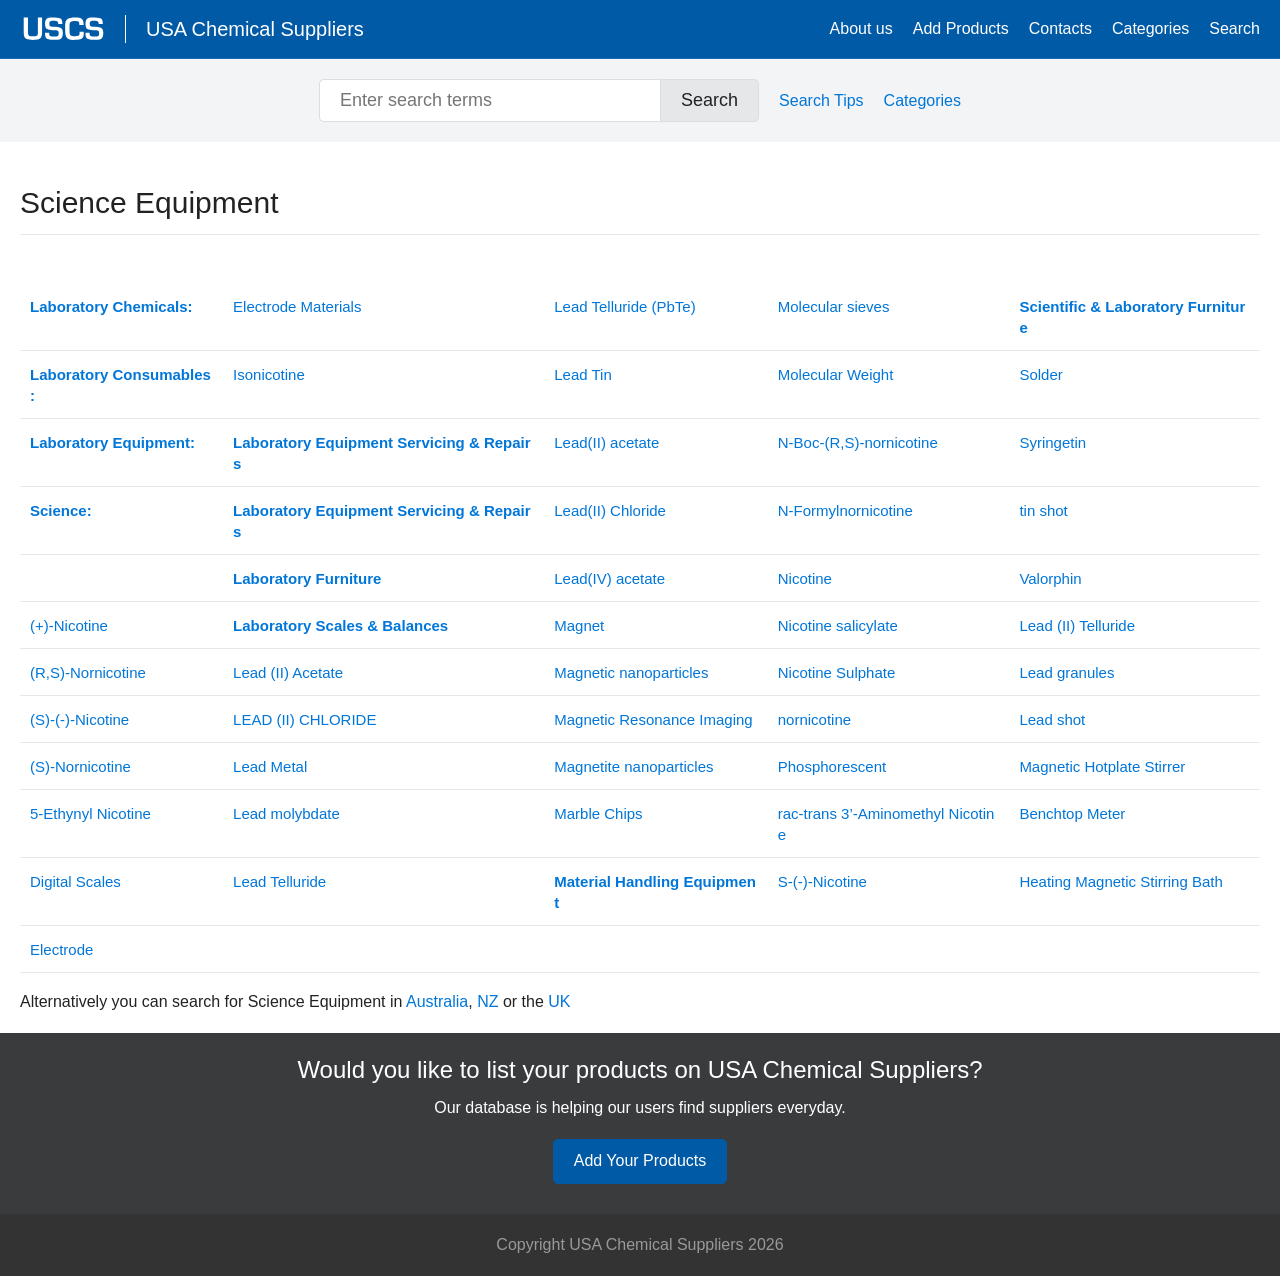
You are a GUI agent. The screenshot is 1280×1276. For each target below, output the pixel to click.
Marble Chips (598, 813)
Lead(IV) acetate (609, 578)
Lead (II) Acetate (288, 672)
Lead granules (1066, 672)
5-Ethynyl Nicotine (90, 813)
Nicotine (805, 578)
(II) (304, 719)
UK (559, 1001)
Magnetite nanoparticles (633, 766)
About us (861, 28)
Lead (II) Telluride (1077, 625)
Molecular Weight (836, 374)
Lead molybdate (286, 813)
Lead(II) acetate (606, 442)
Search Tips (821, 100)
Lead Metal (270, 766)
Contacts (1060, 28)
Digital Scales (75, 881)
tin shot (1043, 510)
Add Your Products (640, 1160)
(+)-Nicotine (69, 625)
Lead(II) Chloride (610, 510)
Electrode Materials (297, 306)
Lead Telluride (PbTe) (624, 306)
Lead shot (1052, 719)
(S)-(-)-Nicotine (79, 719)
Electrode (61, 949)
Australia (437, 1001)
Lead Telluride (279, 881)
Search (1234, 28)
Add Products (961, 28)
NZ (487, 1001)
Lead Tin (583, 374)
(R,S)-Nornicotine (88, 672)
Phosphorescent (832, 766)
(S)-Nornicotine (80, 766)
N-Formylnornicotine (845, 510)
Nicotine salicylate (838, 625)
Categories (1150, 28)
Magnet (579, 625)
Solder (1040, 374)
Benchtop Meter (1072, 813)
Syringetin (1052, 442)
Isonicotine (269, 374)
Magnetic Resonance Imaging (653, 719)
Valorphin (1050, 578)
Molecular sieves (834, 306)
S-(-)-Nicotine (822, 881)
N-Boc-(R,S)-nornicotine (858, 442)
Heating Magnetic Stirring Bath (1120, 881)
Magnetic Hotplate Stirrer (1102, 766)
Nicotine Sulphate (837, 672)
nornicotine (814, 719)
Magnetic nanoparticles (631, 672)
